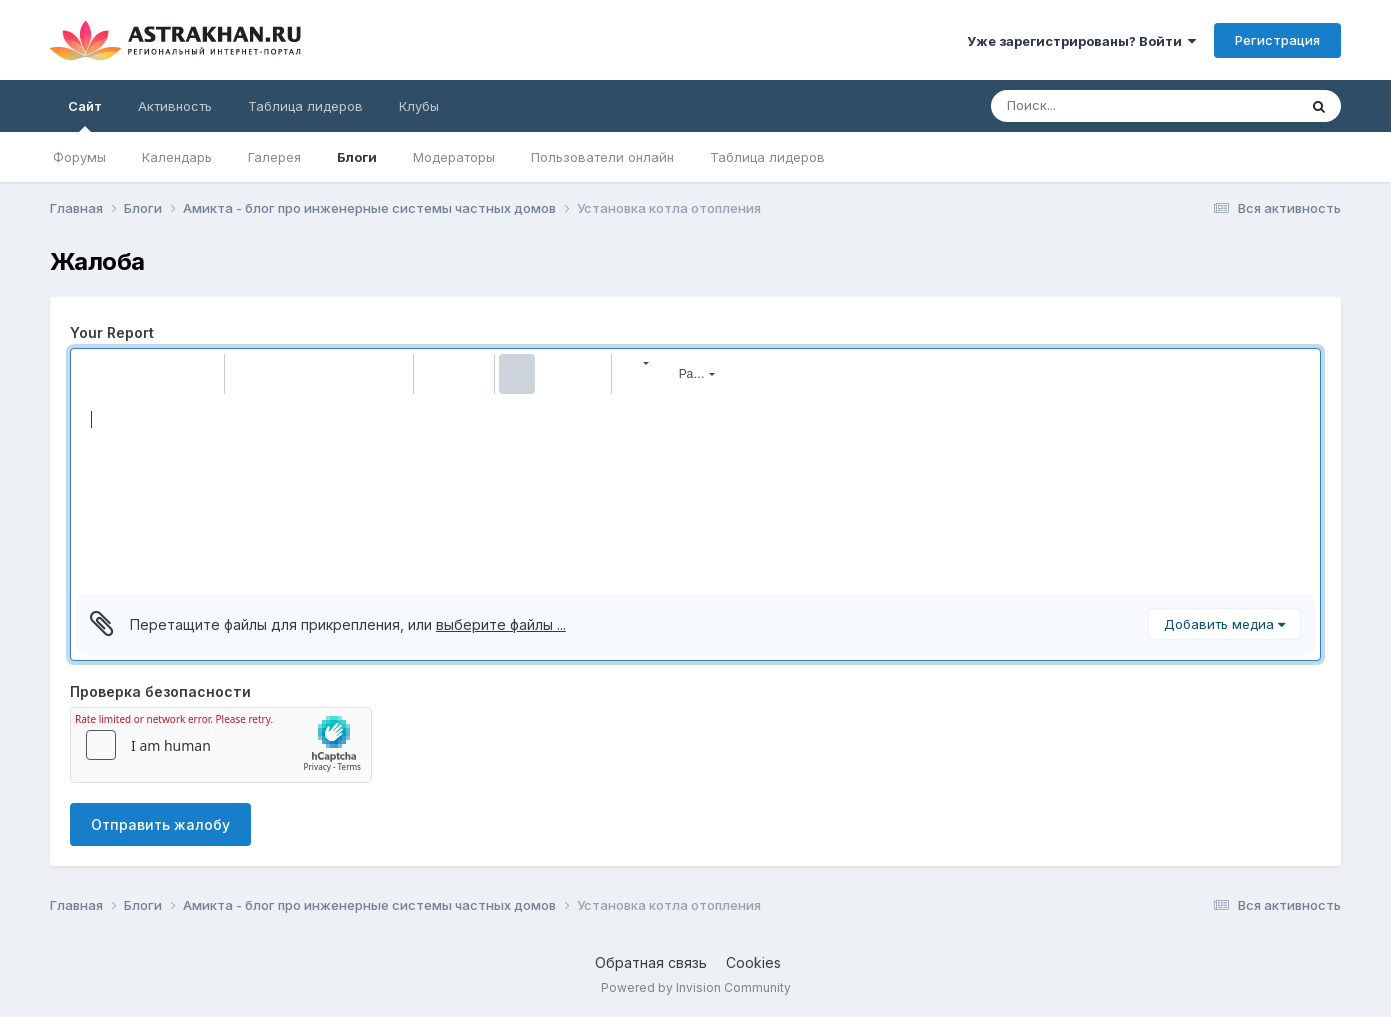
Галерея (274, 157)
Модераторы (454, 157)
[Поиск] (1084, 106)
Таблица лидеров (767, 157)
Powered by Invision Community (696, 987)
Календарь (177, 157)
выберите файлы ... (501, 624)
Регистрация (1277, 40)
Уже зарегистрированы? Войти (1081, 41)
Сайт (85, 115)
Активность (175, 106)
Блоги (357, 157)
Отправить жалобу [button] (160, 824)
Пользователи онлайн (602, 157)
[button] (94, 374)
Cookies (753, 962)
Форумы (79, 157)
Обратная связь (651, 962)
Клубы (419, 106)
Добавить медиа (1224, 624)
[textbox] (695, 494)
